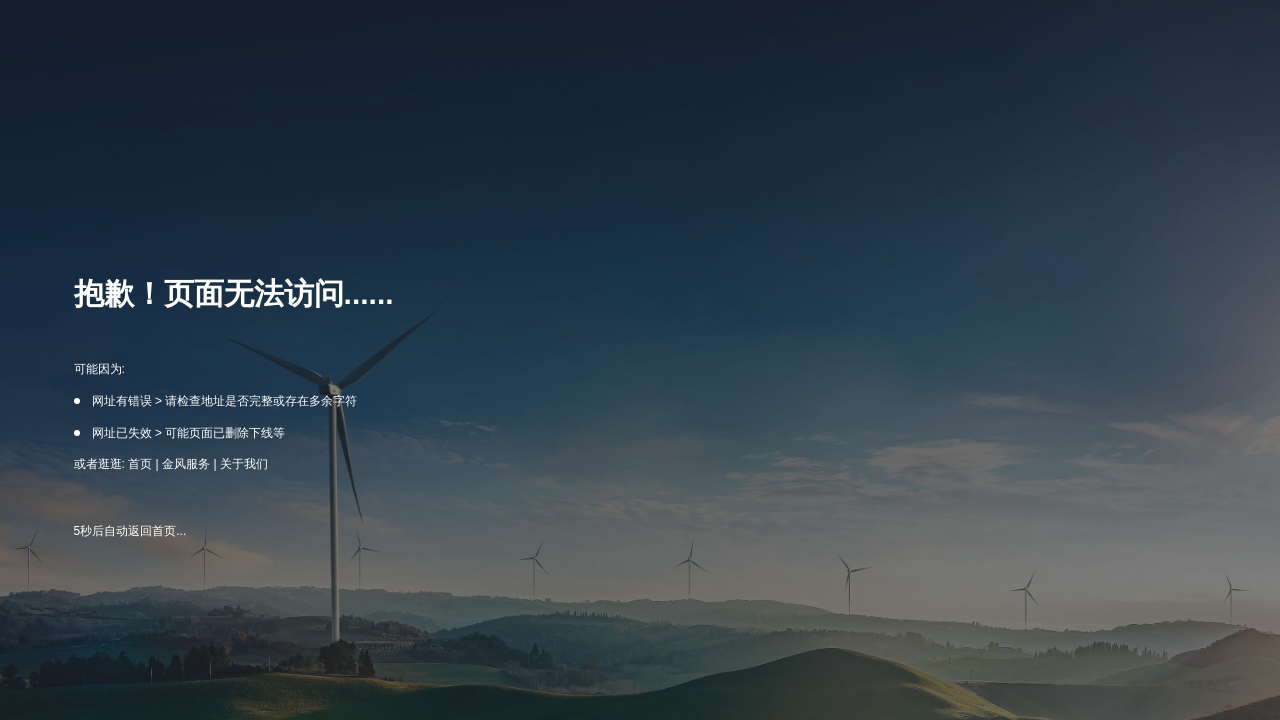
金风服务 (186, 464)
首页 (140, 464)
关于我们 (244, 464)
